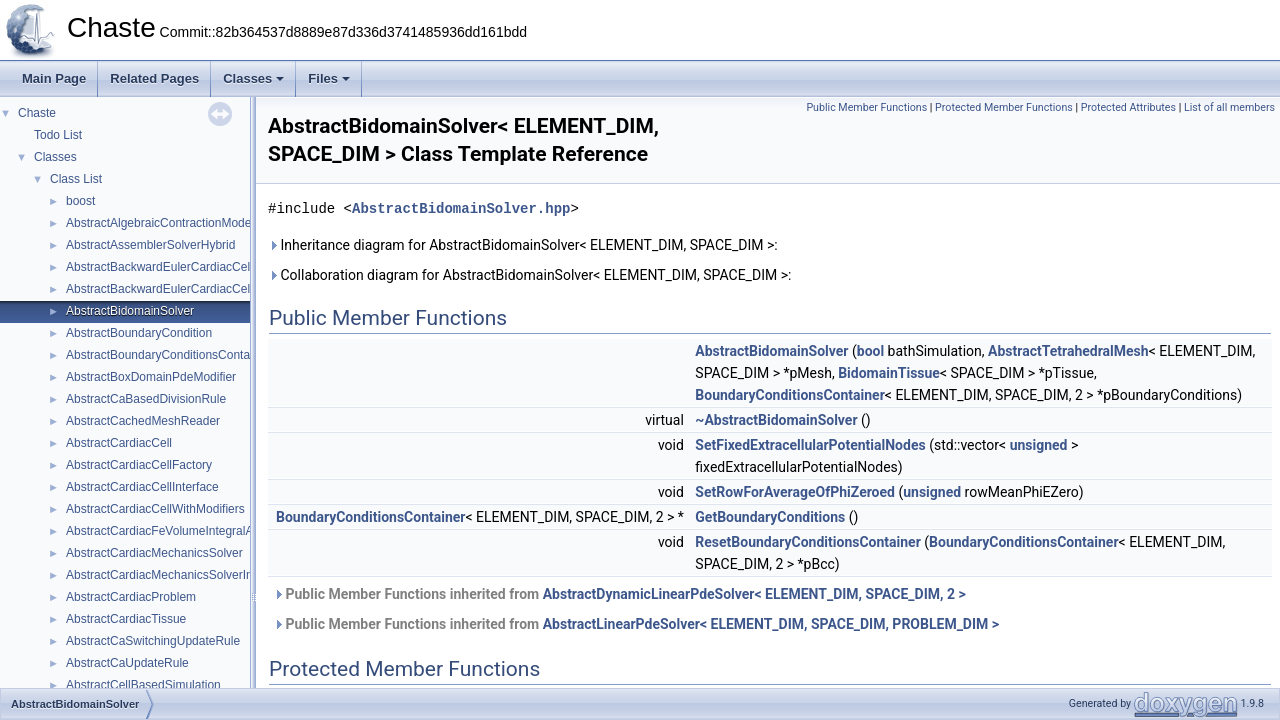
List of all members (1229, 107)
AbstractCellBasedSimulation (143, 685)
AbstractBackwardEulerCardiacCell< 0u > (176, 289)
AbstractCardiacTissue (126, 619)
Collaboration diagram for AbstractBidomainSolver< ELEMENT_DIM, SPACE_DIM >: (529, 275)
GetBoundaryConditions (770, 517)
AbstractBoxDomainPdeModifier (151, 377)
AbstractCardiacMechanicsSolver (154, 553)
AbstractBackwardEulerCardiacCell (159, 267)
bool (870, 351)
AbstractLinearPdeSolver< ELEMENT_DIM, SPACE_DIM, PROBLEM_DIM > (771, 624)
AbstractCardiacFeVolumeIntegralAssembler (184, 531)
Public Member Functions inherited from (619, 594)
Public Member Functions (866, 107)
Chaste (37, 113)
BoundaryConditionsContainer (789, 395)
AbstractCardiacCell (119, 443)
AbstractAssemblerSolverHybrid (150, 245)
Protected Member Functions (1004, 107)
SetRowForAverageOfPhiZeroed (795, 492)
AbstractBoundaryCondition (139, 333)
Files (329, 78)
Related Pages (154, 78)
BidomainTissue (889, 373)
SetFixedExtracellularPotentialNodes (810, 445)
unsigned (1039, 445)
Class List (76, 179)
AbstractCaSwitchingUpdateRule (153, 641)
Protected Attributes (1128, 107)
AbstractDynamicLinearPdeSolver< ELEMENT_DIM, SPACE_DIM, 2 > (754, 594)
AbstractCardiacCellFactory (139, 465)
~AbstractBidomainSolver (776, 420)
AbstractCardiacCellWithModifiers (155, 509)
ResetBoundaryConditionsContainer (807, 542)
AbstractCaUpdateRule (127, 663)
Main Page (54, 78)
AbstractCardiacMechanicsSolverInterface (177, 575)
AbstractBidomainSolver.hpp (461, 208)
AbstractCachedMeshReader (143, 421)
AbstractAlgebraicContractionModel (160, 223)
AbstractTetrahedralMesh (1068, 351)
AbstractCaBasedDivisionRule (146, 399)
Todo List (58, 135)
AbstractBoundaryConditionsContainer (168, 355)
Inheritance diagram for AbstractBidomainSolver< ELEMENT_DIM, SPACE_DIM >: (523, 245)
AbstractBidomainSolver (130, 311)
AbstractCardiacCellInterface (142, 487)
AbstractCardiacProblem (131, 597)
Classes (253, 78)
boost (80, 201)
